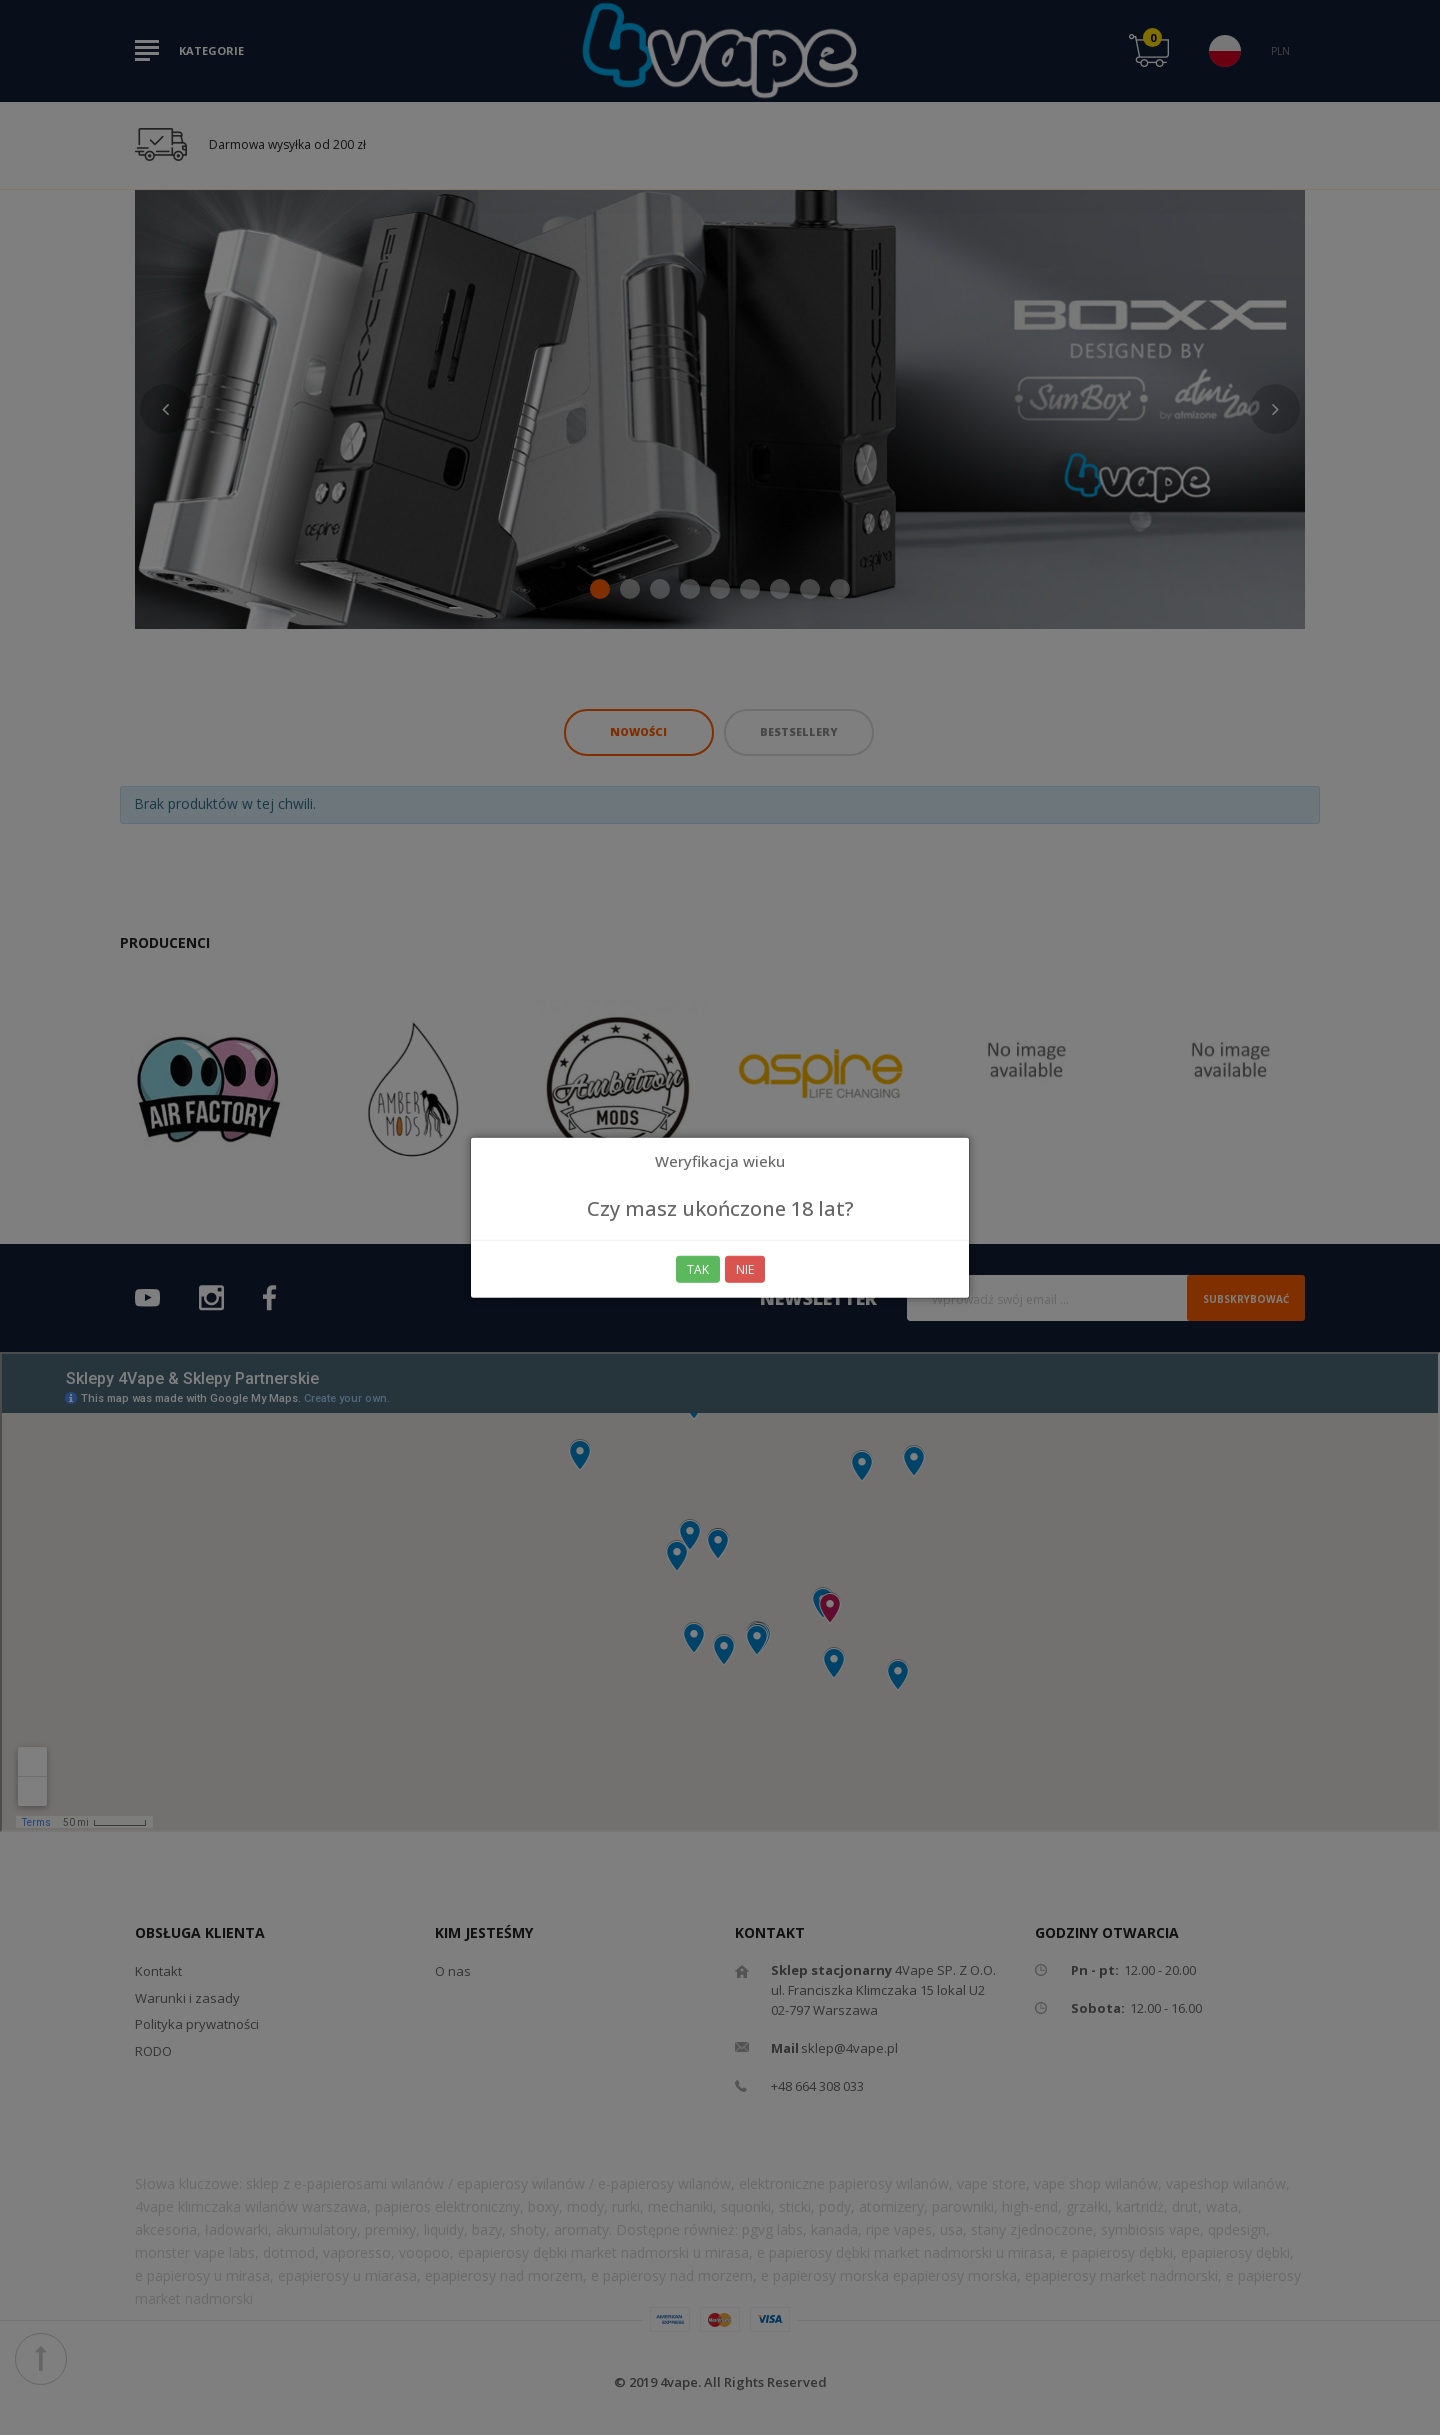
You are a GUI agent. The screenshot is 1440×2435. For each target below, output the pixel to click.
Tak (698, 1269)
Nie (745, 1269)
